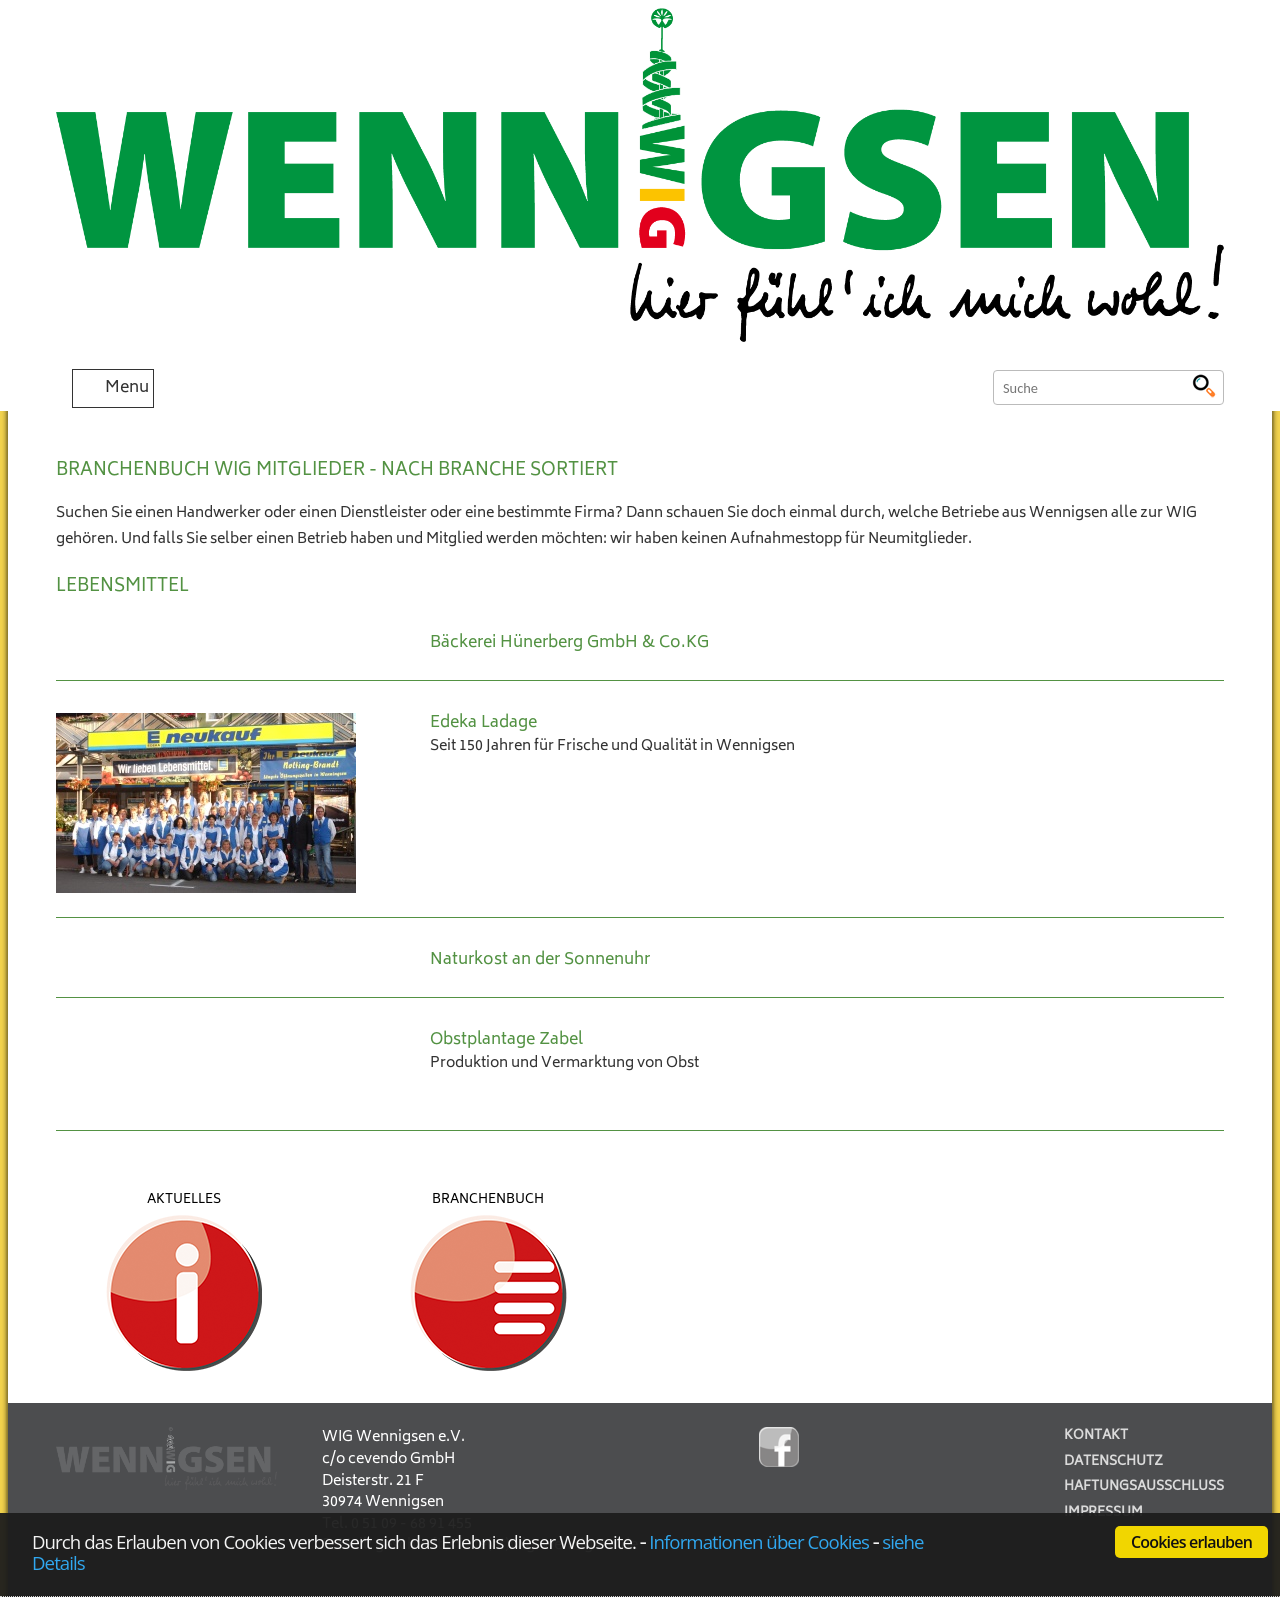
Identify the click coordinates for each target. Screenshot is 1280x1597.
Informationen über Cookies (759, 1541)
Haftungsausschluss (1144, 1487)
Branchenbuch (488, 1200)
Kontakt (1096, 1436)
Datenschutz (1113, 1462)
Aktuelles (184, 1200)
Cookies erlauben (1191, 1542)
